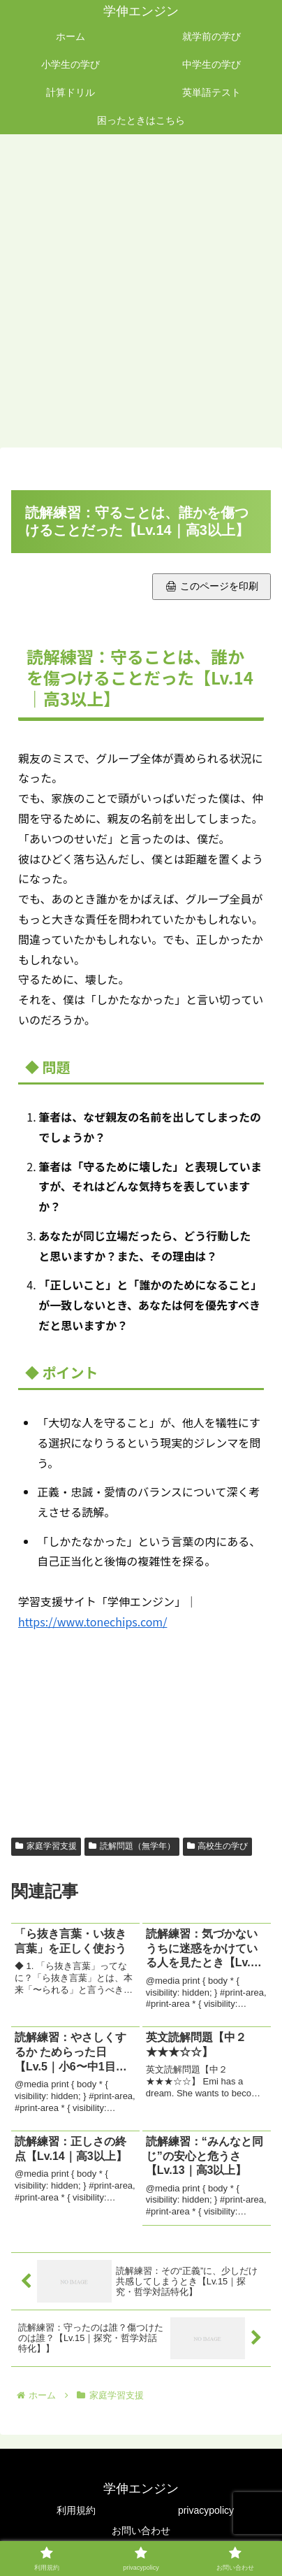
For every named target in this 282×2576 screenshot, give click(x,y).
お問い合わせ (141, 2530)
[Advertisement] (141, 292)
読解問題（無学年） (132, 1846)
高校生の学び (217, 1846)
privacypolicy (206, 2510)
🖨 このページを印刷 (211, 586)
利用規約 (76, 2510)
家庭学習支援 (46, 1846)
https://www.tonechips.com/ (92, 1621)
